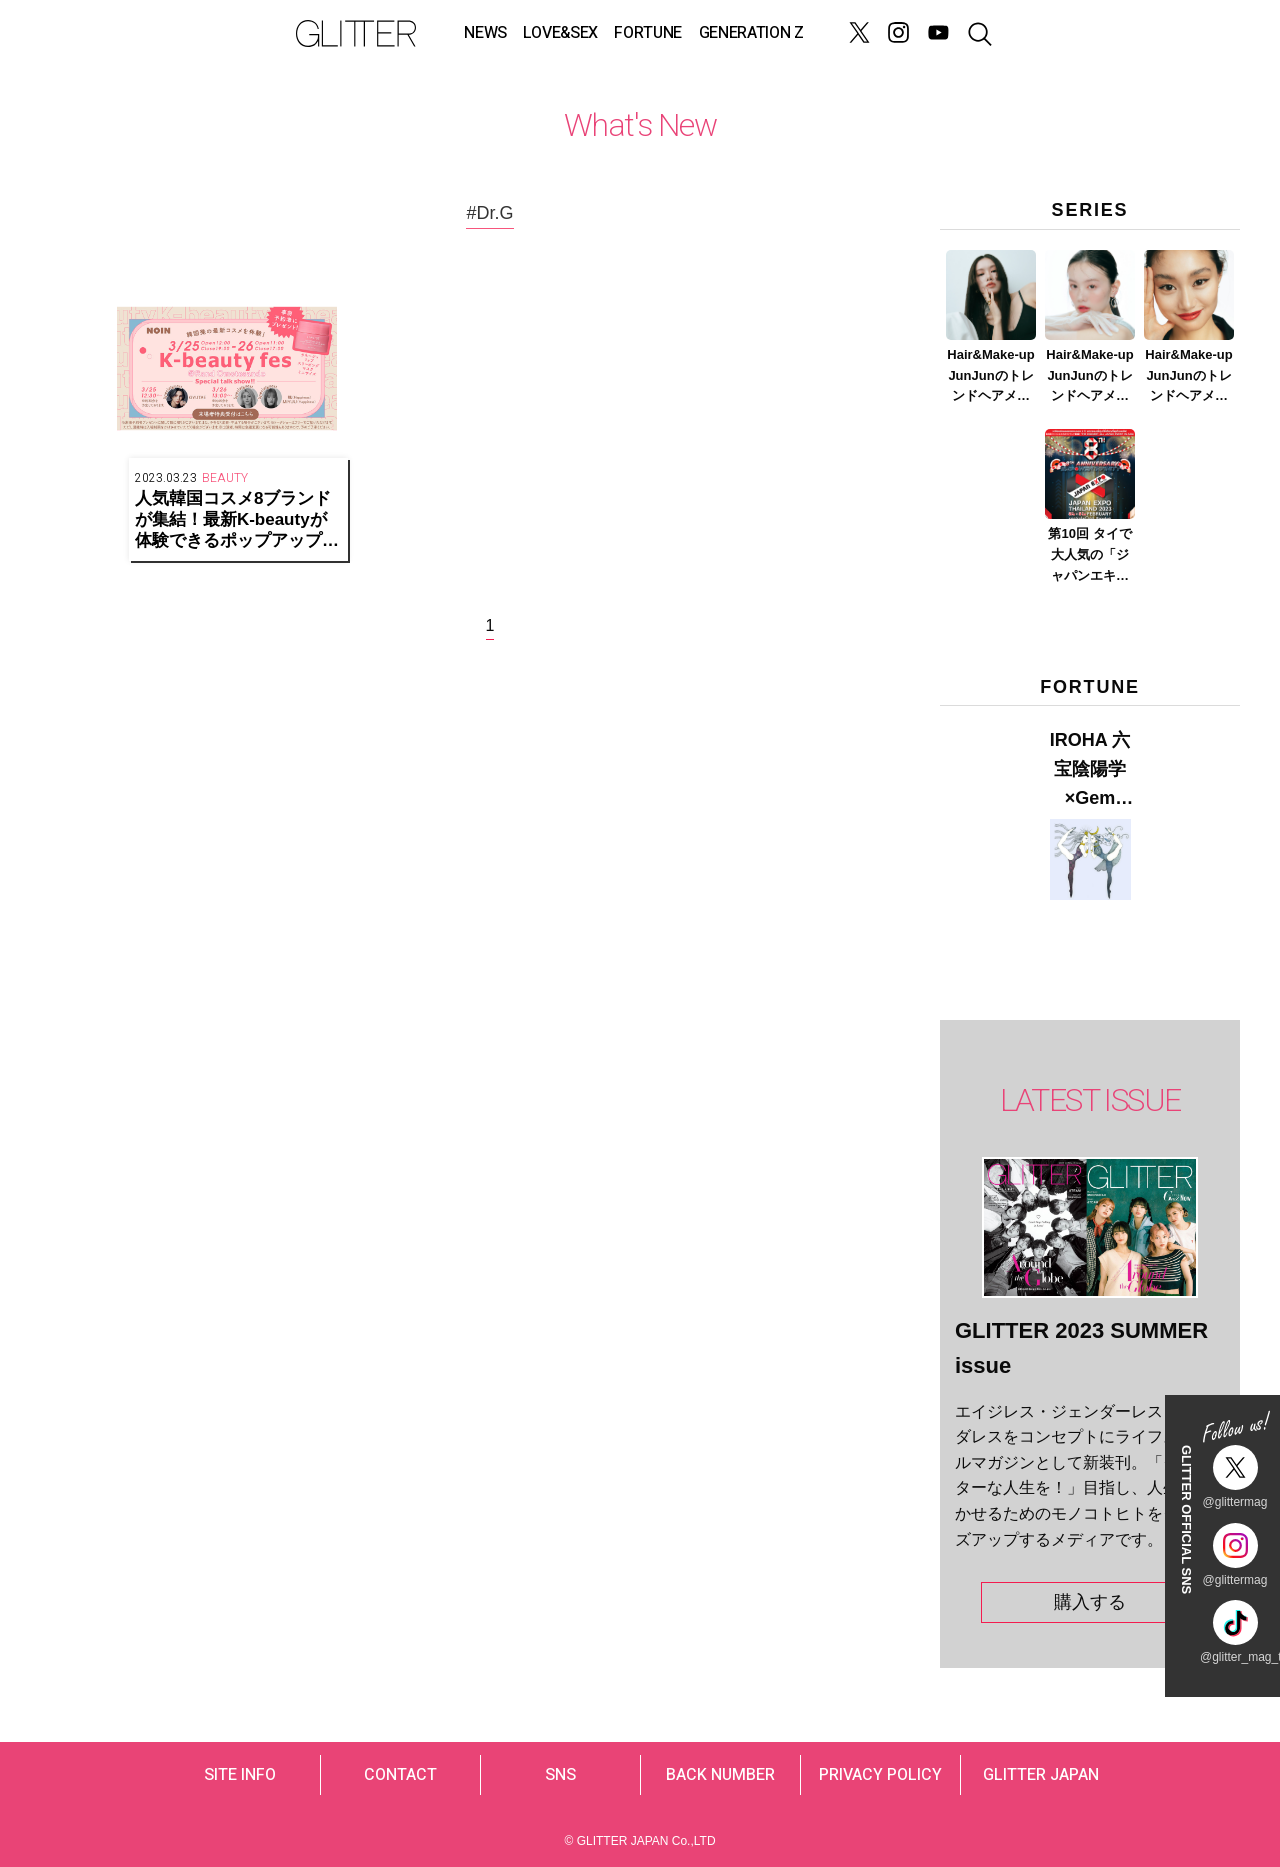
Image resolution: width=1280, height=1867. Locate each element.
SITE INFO (240, 1775)
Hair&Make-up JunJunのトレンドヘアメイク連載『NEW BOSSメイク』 (991, 377)
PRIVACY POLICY (880, 1775)
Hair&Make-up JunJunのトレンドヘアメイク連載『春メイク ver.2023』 (1089, 377)
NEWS (485, 33)
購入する (1090, 1602)
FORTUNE (648, 33)
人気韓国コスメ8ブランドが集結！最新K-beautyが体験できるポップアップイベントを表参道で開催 (237, 520)
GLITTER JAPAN (1041, 1775)
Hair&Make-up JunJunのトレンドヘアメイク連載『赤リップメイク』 (1188, 377)
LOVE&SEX (560, 33)
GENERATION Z (751, 33)
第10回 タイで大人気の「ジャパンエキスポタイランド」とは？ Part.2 (1089, 556)
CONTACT (400, 1775)
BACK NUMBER (720, 1775)
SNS (560, 1775)
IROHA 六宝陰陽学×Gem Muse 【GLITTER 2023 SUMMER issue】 (1090, 771)
